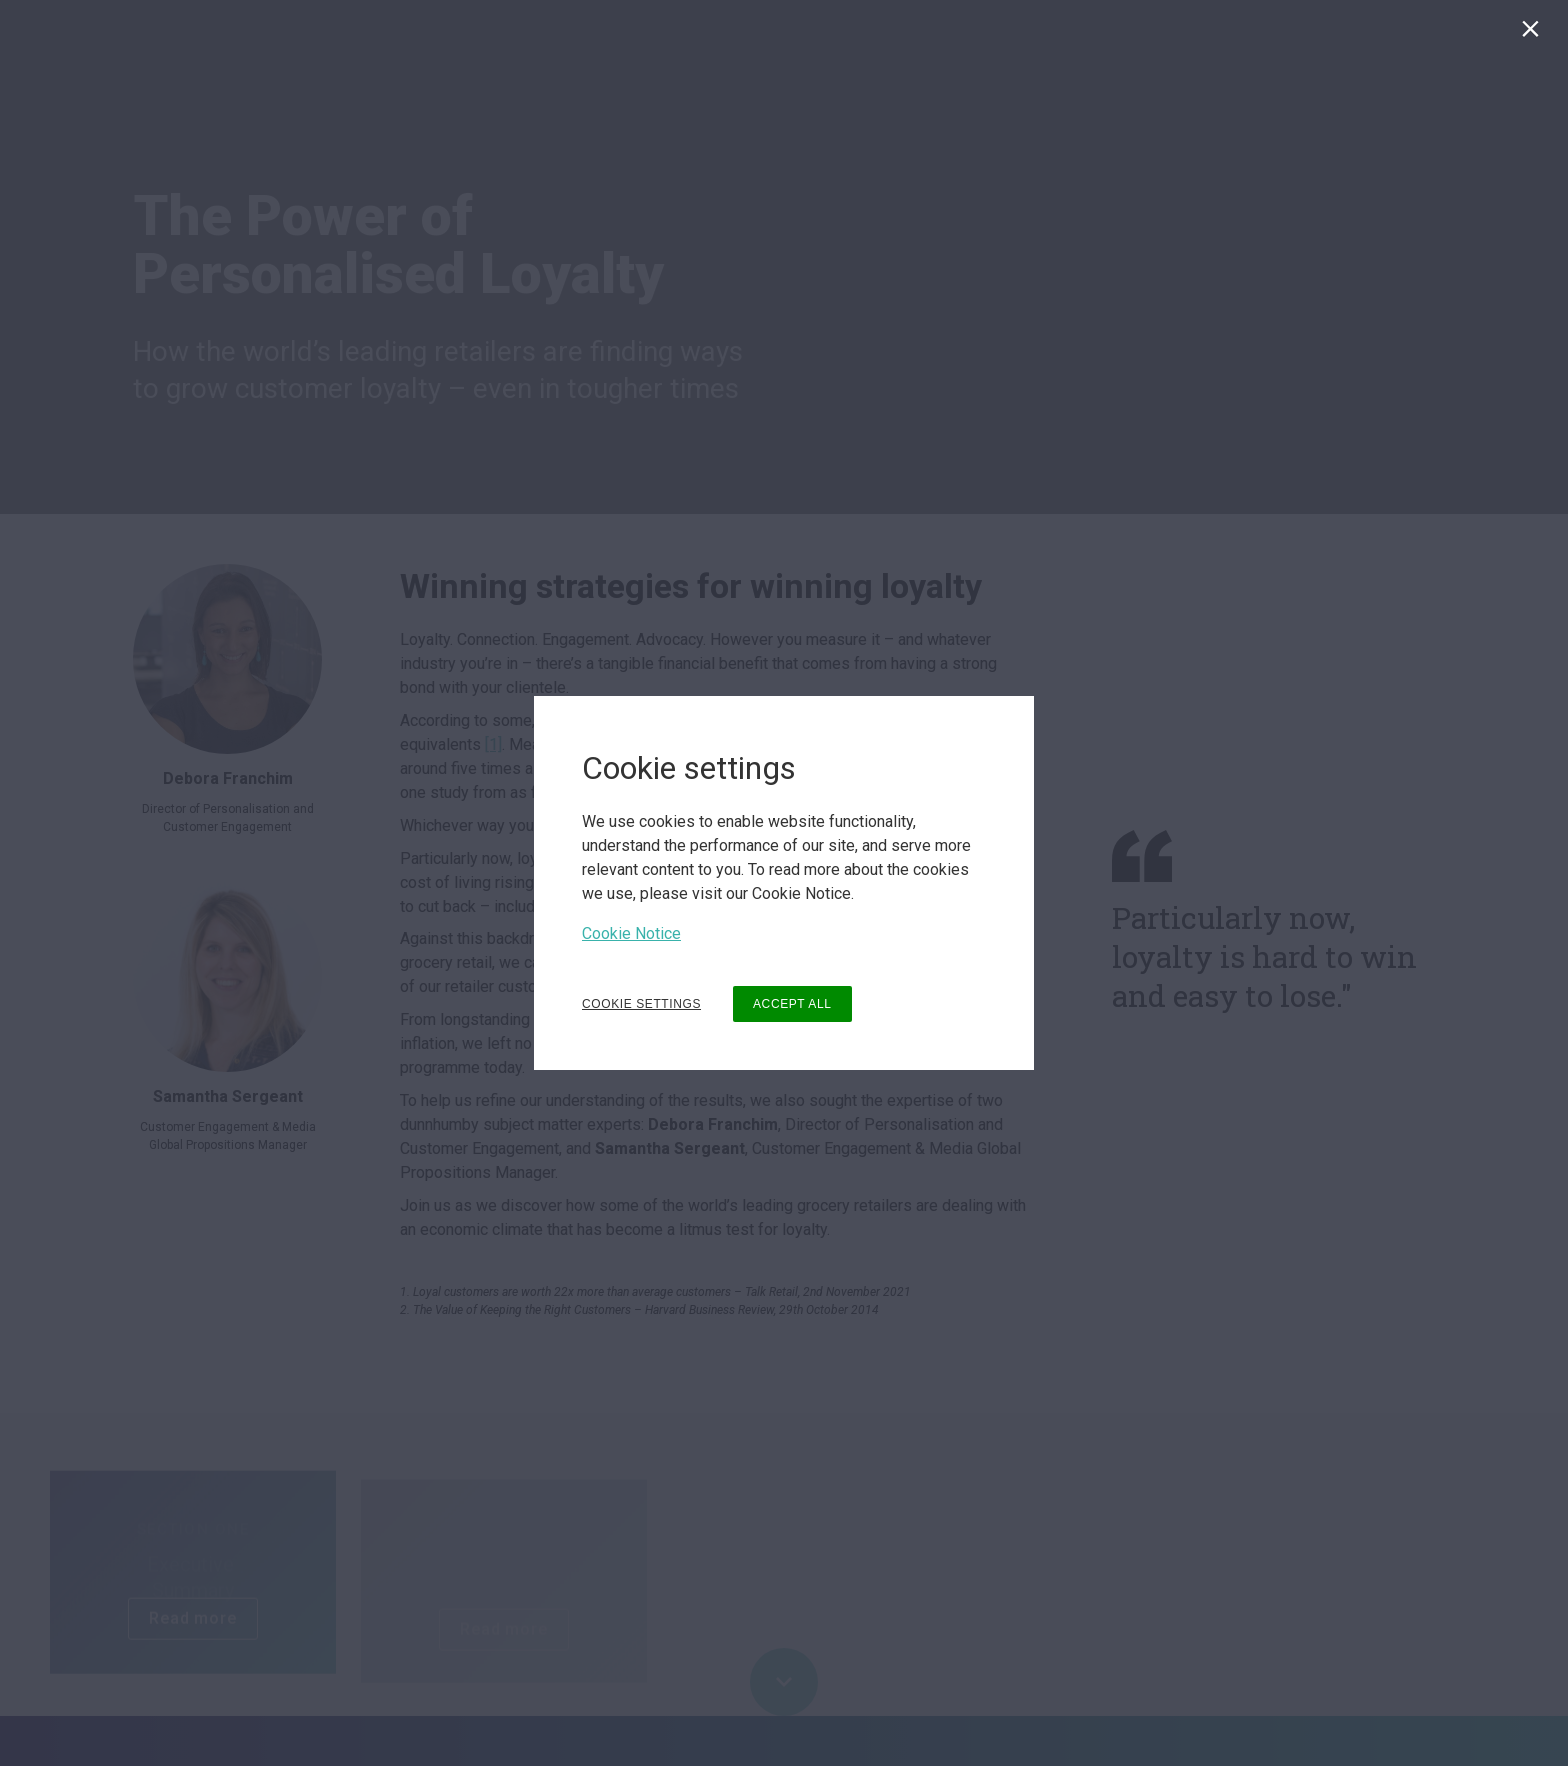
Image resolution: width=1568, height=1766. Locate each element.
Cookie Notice (631, 933)
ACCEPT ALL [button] (792, 1004)
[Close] (1534, 33)
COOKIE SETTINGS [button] (641, 1004)
